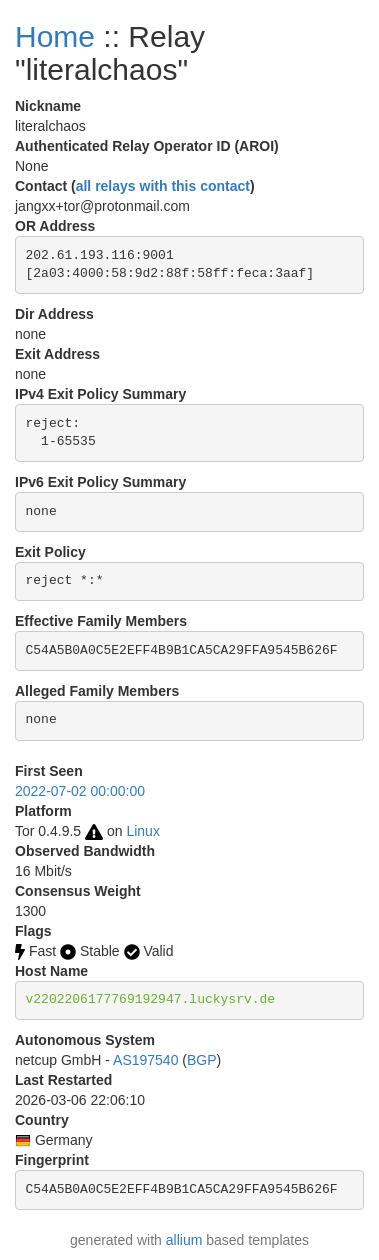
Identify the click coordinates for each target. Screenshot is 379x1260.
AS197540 (145, 1060)
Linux (142, 831)
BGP (202, 1060)
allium (184, 1240)
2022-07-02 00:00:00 (80, 791)
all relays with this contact (163, 186)
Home (55, 36)
